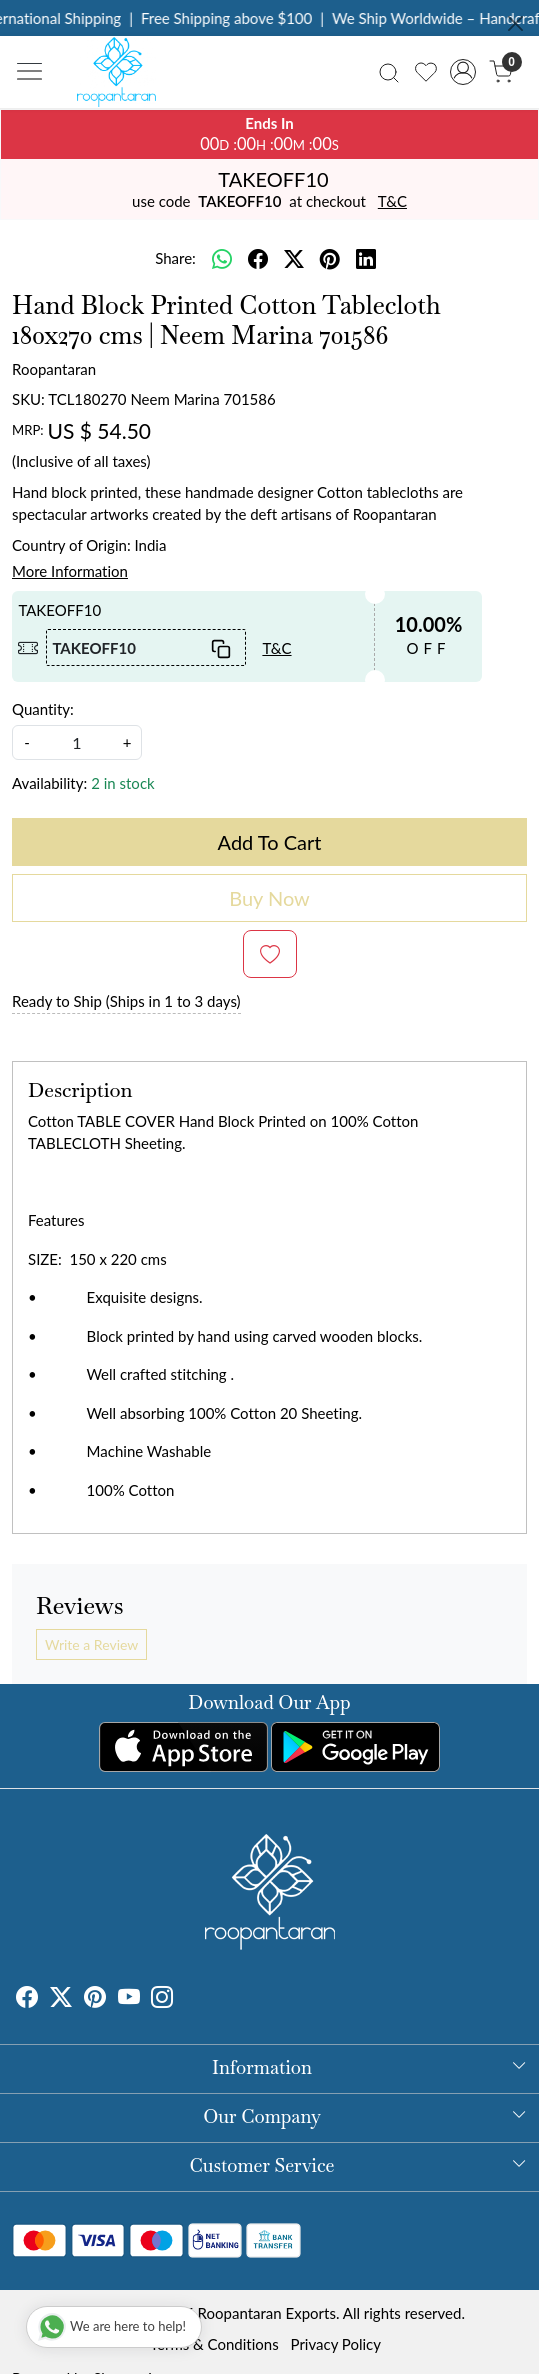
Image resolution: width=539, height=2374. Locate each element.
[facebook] (258, 259)
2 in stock (122, 783)
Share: (175, 258)
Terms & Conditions (214, 2344)
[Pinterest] (95, 1999)
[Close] (515, 23)
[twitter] (294, 259)
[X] (61, 1999)
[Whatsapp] (222, 259)
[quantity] (77, 742)
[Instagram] (162, 1999)
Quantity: (43, 709)
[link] (389, 71)
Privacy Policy (336, 2344)
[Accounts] (463, 72)
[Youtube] (129, 1999)
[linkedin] (366, 259)
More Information (70, 571)
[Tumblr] (185, 1999)
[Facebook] (27, 1999)
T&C (392, 201)
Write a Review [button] (91, 1644)
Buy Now (269, 898)
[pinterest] (330, 259)
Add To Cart (270, 842)
